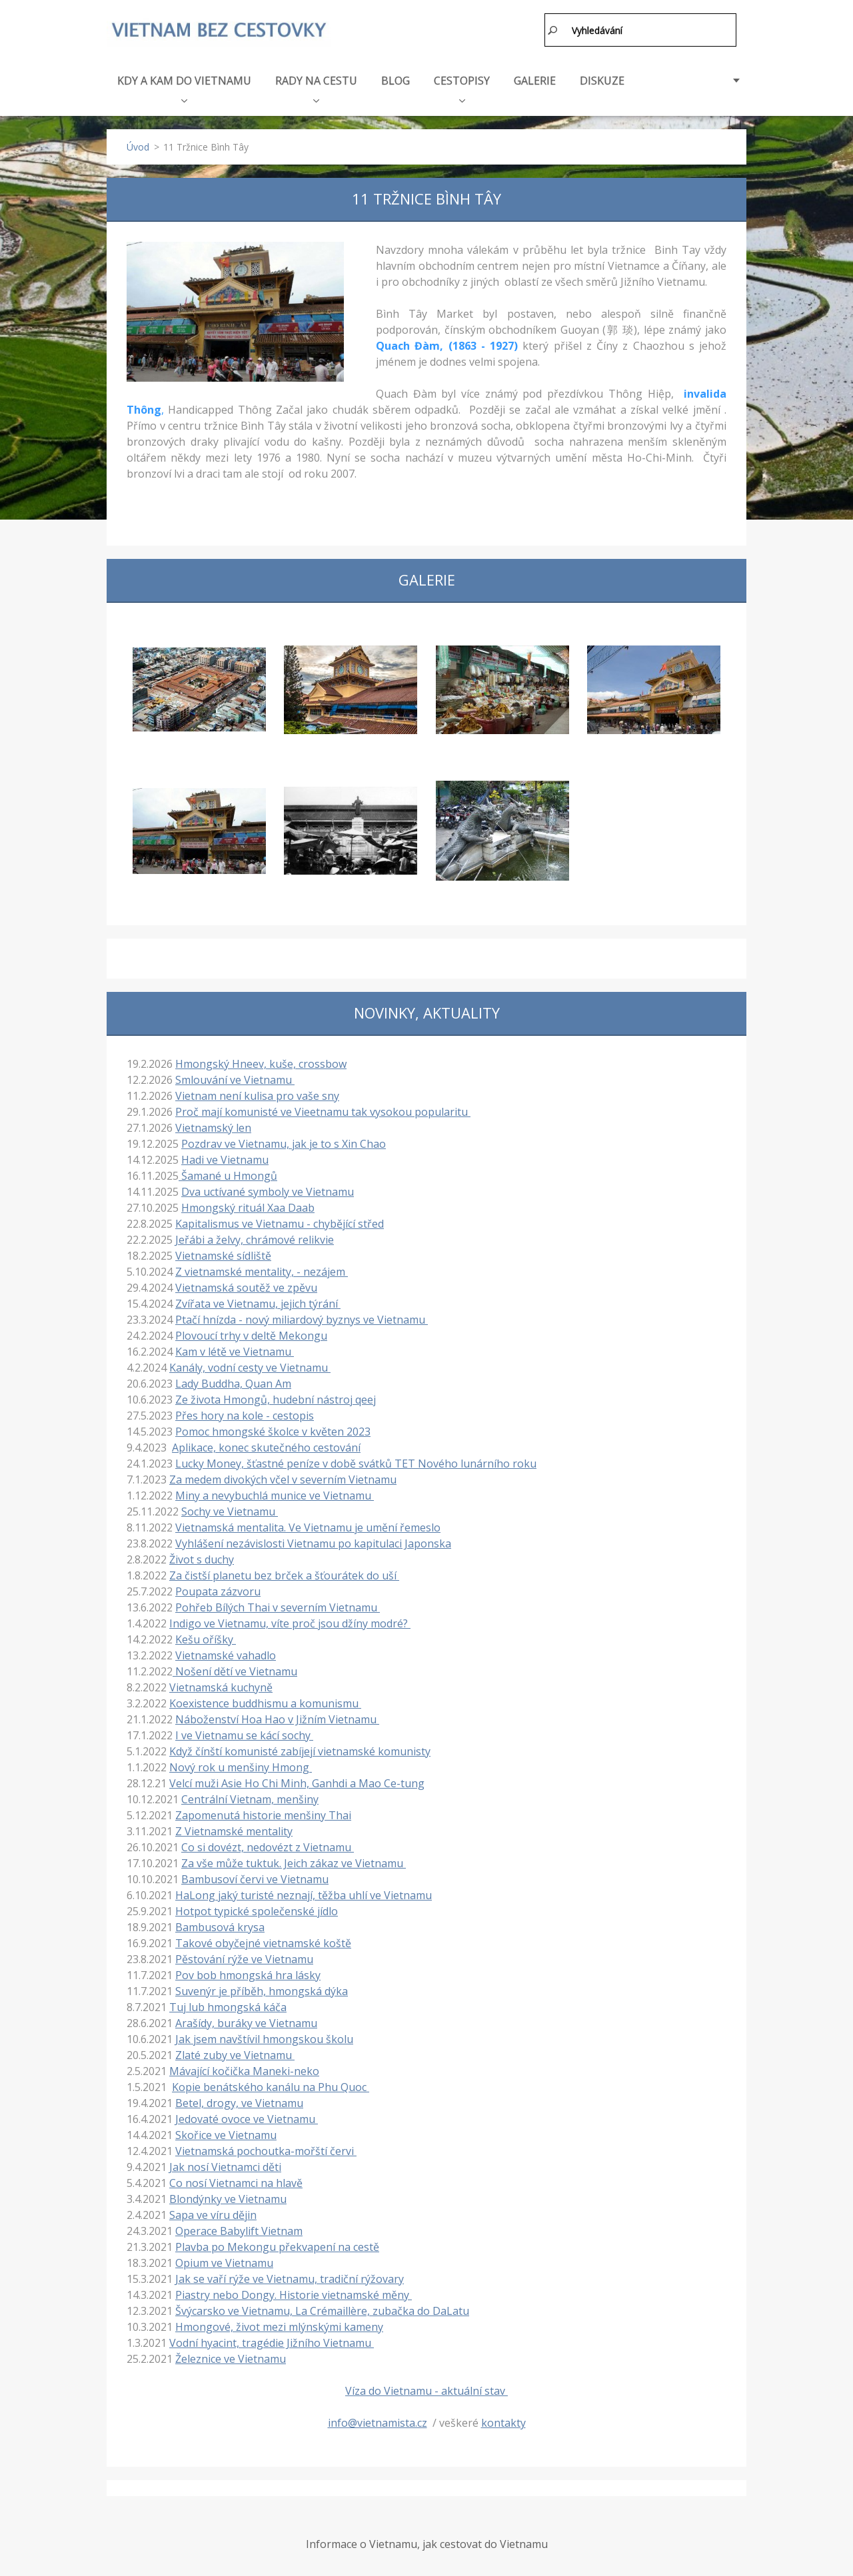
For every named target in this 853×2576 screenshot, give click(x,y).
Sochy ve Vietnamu (229, 1509)
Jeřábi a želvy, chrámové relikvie (254, 1237)
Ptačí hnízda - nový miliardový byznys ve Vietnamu (301, 1317)
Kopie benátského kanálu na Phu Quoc (270, 2084)
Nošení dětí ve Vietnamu (235, 1668)
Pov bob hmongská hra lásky (248, 1972)
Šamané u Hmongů (228, 1173)
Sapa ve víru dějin (213, 2212)
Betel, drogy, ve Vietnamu (239, 2100)
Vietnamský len (213, 1125)
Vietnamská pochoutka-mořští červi (266, 2148)
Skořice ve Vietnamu (226, 2132)
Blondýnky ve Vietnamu (228, 2196)
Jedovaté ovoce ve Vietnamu (246, 2116)
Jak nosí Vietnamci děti (225, 2164)
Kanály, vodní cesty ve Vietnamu (250, 1365)
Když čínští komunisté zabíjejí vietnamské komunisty (299, 1748)
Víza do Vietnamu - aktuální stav (426, 2388)
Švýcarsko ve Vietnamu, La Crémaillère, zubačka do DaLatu (322, 2308)
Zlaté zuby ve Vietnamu (235, 2052)
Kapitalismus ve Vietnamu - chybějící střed (279, 1221)
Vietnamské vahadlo (225, 1652)
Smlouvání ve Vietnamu (235, 1077)
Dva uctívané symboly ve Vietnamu (267, 1189)
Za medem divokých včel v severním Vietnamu (283, 1477)
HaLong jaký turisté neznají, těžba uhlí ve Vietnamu (303, 1892)
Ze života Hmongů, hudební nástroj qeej (275, 1397)
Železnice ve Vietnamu (230, 2356)
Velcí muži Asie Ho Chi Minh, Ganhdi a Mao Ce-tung (297, 1780)
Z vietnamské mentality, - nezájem (261, 1269)
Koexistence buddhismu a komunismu (265, 1700)
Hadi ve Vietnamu (225, 1157)
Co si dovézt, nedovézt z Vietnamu (267, 1844)
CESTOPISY (461, 85)
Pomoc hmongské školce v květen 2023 (273, 1429)
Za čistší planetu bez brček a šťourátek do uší (284, 1572)
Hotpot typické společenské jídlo (256, 1908)
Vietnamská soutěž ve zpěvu (246, 1285)
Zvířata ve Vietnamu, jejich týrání (258, 1301)
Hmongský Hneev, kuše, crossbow (261, 1061)
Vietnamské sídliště (223, 1253)
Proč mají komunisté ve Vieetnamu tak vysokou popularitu (322, 1109)
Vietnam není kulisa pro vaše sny (257, 1093)
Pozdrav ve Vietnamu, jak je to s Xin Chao (283, 1141)
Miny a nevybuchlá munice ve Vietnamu (274, 1493)
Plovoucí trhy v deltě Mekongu (251, 1333)
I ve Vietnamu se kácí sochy (244, 1732)
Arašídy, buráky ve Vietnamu (246, 2020)
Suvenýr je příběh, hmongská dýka (261, 1988)
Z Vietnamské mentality (234, 1828)
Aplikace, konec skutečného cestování (266, 1445)
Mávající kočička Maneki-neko (244, 2068)
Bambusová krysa (220, 1924)
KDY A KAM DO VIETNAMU (184, 85)
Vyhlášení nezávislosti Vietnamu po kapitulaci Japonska (313, 1540)
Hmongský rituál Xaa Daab (248, 1205)
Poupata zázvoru (218, 1588)
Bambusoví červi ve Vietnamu (255, 1876)
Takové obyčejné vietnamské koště (263, 1940)
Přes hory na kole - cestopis (244, 1413)
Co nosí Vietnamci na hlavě (236, 2180)
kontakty (503, 2420)
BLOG (395, 78)
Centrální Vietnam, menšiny (250, 1796)
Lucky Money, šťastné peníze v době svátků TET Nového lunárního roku (355, 1461)
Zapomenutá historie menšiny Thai (263, 1812)
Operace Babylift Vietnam (239, 2228)
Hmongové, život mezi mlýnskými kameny (279, 2324)
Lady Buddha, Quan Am (233, 1381)
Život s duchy (201, 1556)
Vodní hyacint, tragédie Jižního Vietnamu (271, 2340)
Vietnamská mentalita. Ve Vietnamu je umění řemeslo (307, 1524)
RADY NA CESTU (316, 85)
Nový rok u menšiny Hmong (240, 1764)
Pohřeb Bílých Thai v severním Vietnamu (277, 1604)
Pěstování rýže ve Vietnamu (244, 1956)
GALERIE (535, 78)
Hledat (553, 30)
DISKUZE (602, 78)
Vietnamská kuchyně (221, 1684)
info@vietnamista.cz (377, 2420)
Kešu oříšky (205, 1636)
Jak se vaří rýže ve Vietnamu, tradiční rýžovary (289, 2276)
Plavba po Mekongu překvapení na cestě (277, 2244)
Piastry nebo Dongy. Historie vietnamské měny (293, 2292)
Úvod (138, 144)
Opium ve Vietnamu (224, 2260)
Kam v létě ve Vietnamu (234, 1349)
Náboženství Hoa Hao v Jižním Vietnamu (277, 1716)
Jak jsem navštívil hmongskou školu (264, 2036)
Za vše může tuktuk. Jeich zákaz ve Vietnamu (293, 1860)
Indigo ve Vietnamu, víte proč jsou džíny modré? (290, 1620)
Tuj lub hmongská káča (228, 2004)
